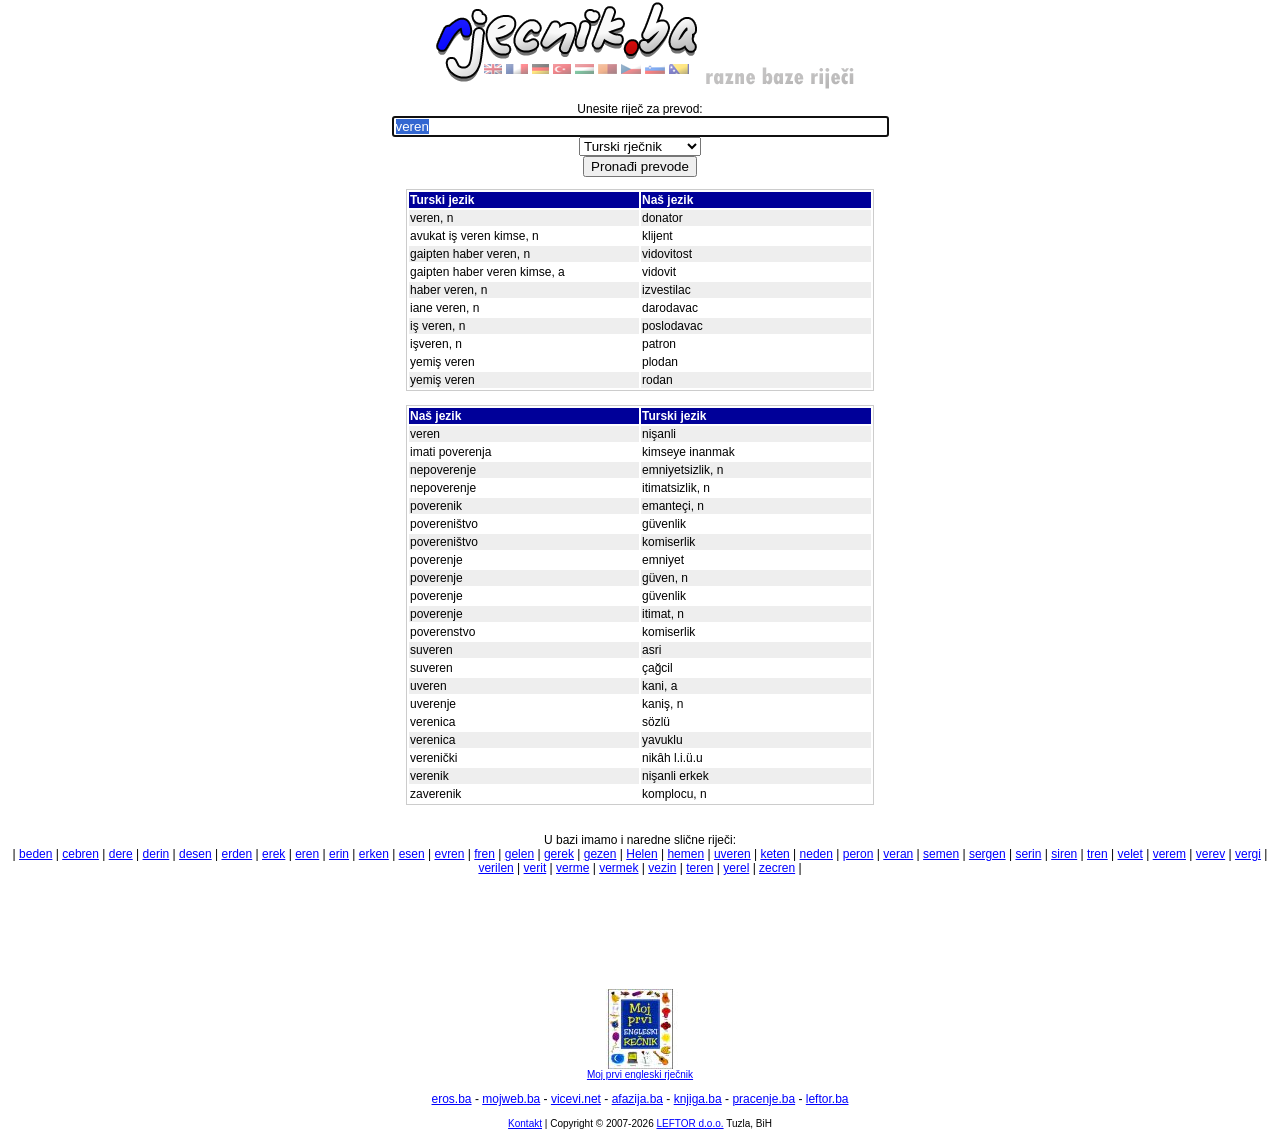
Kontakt (525, 1123)
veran (898, 854)
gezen (600, 854)
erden (237, 854)
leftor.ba (827, 1099)
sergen (987, 854)
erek (273, 854)
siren (1064, 854)
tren (1097, 854)
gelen (519, 854)
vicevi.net (576, 1099)
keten (774, 854)
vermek (618, 868)
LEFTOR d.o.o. (689, 1123)
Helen (641, 854)
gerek (559, 854)
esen (412, 854)
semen (941, 854)
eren (307, 854)
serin (1028, 854)
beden (35, 854)
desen (195, 854)
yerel (736, 868)
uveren (732, 854)
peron (858, 854)
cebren (80, 854)
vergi (1248, 854)
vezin (662, 868)
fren (484, 854)
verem (1169, 854)
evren (449, 854)
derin (156, 854)
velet (1130, 854)
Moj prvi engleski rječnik (640, 1070)
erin (339, 854)
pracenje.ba (763, 1099)
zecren (777, 868)
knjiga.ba (698, 1099)
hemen (685, 854)
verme (572, 868)
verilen (495, 868)
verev (1210, 854)
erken (374, 854)
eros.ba (452, 1099)
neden (816, 854)
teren (699, 868)
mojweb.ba (511, 1099)
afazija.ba (637, 1099)
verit (535, 868)
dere (121, 854)
